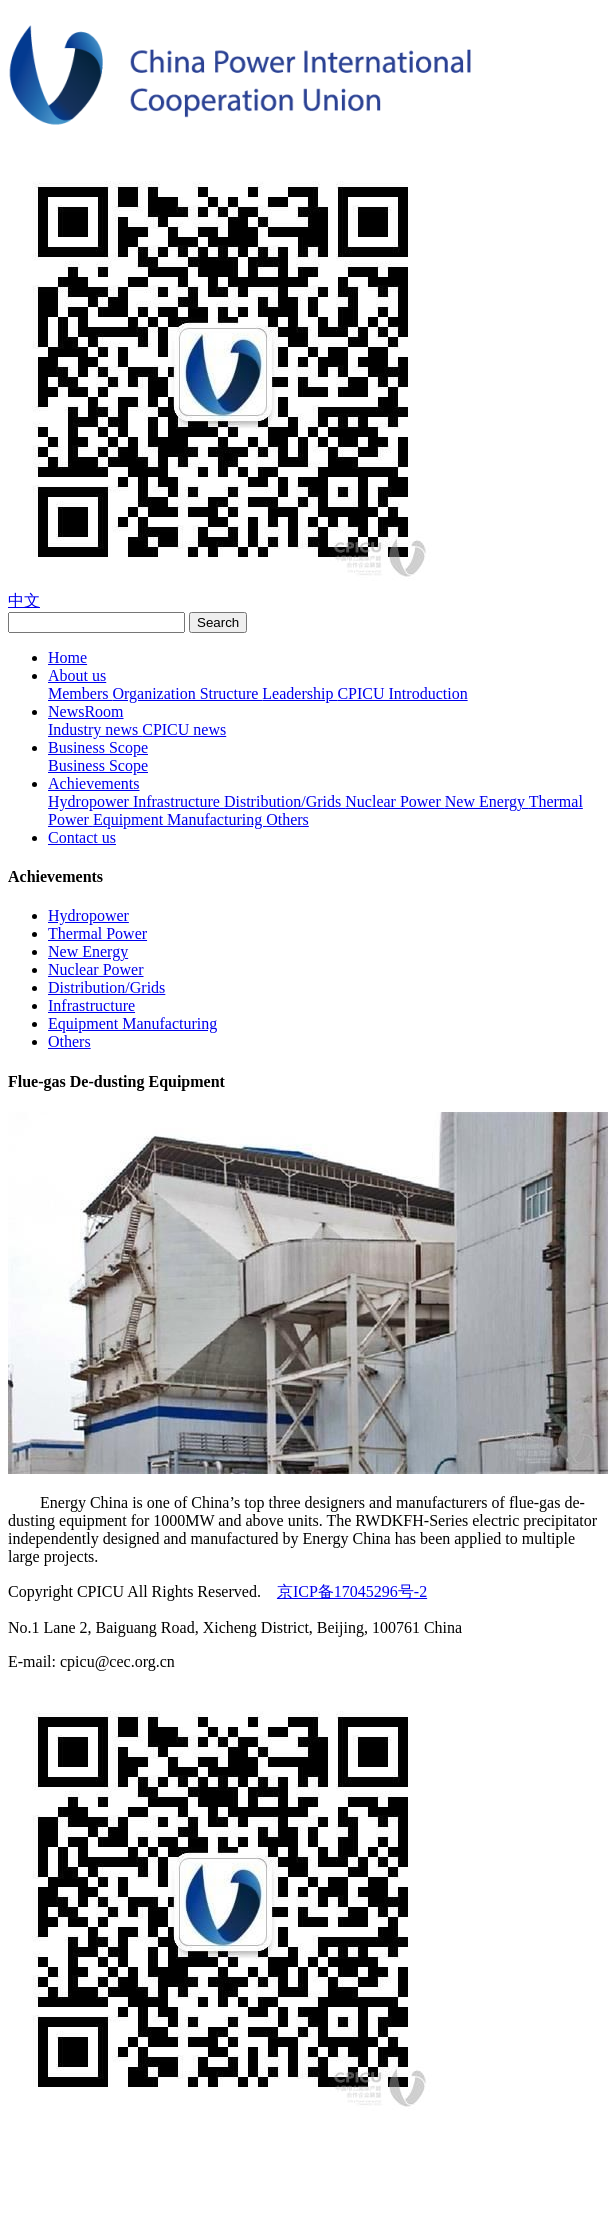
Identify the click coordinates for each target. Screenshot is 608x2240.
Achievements (94, 783)
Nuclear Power (395, 801)
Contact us (82, 837)
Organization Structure (187, 693)
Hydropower (90, 801)
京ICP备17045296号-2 (352, 1591)
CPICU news (184, 729)
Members (80, 693)
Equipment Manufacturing (179, 819)
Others (287, 819)
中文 (24, 600)
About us (77, 675)
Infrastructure (178, 801)
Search (218, 622)
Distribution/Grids (284, 801)
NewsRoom (86, 711)
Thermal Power (97, 933)
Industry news (95, 729)
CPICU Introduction (402, 693)
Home (67, 657)
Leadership (299, 693)
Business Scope (98, 747)
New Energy (487, 801)
